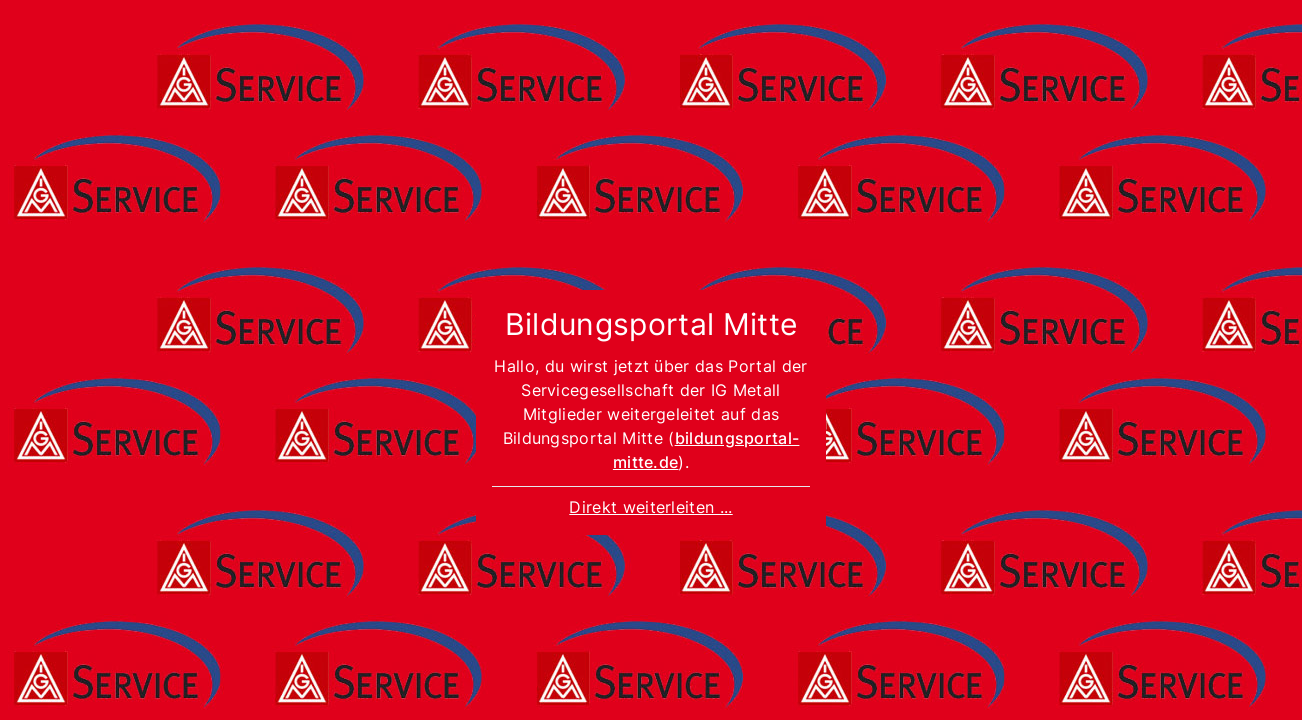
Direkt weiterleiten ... (650, 507)
